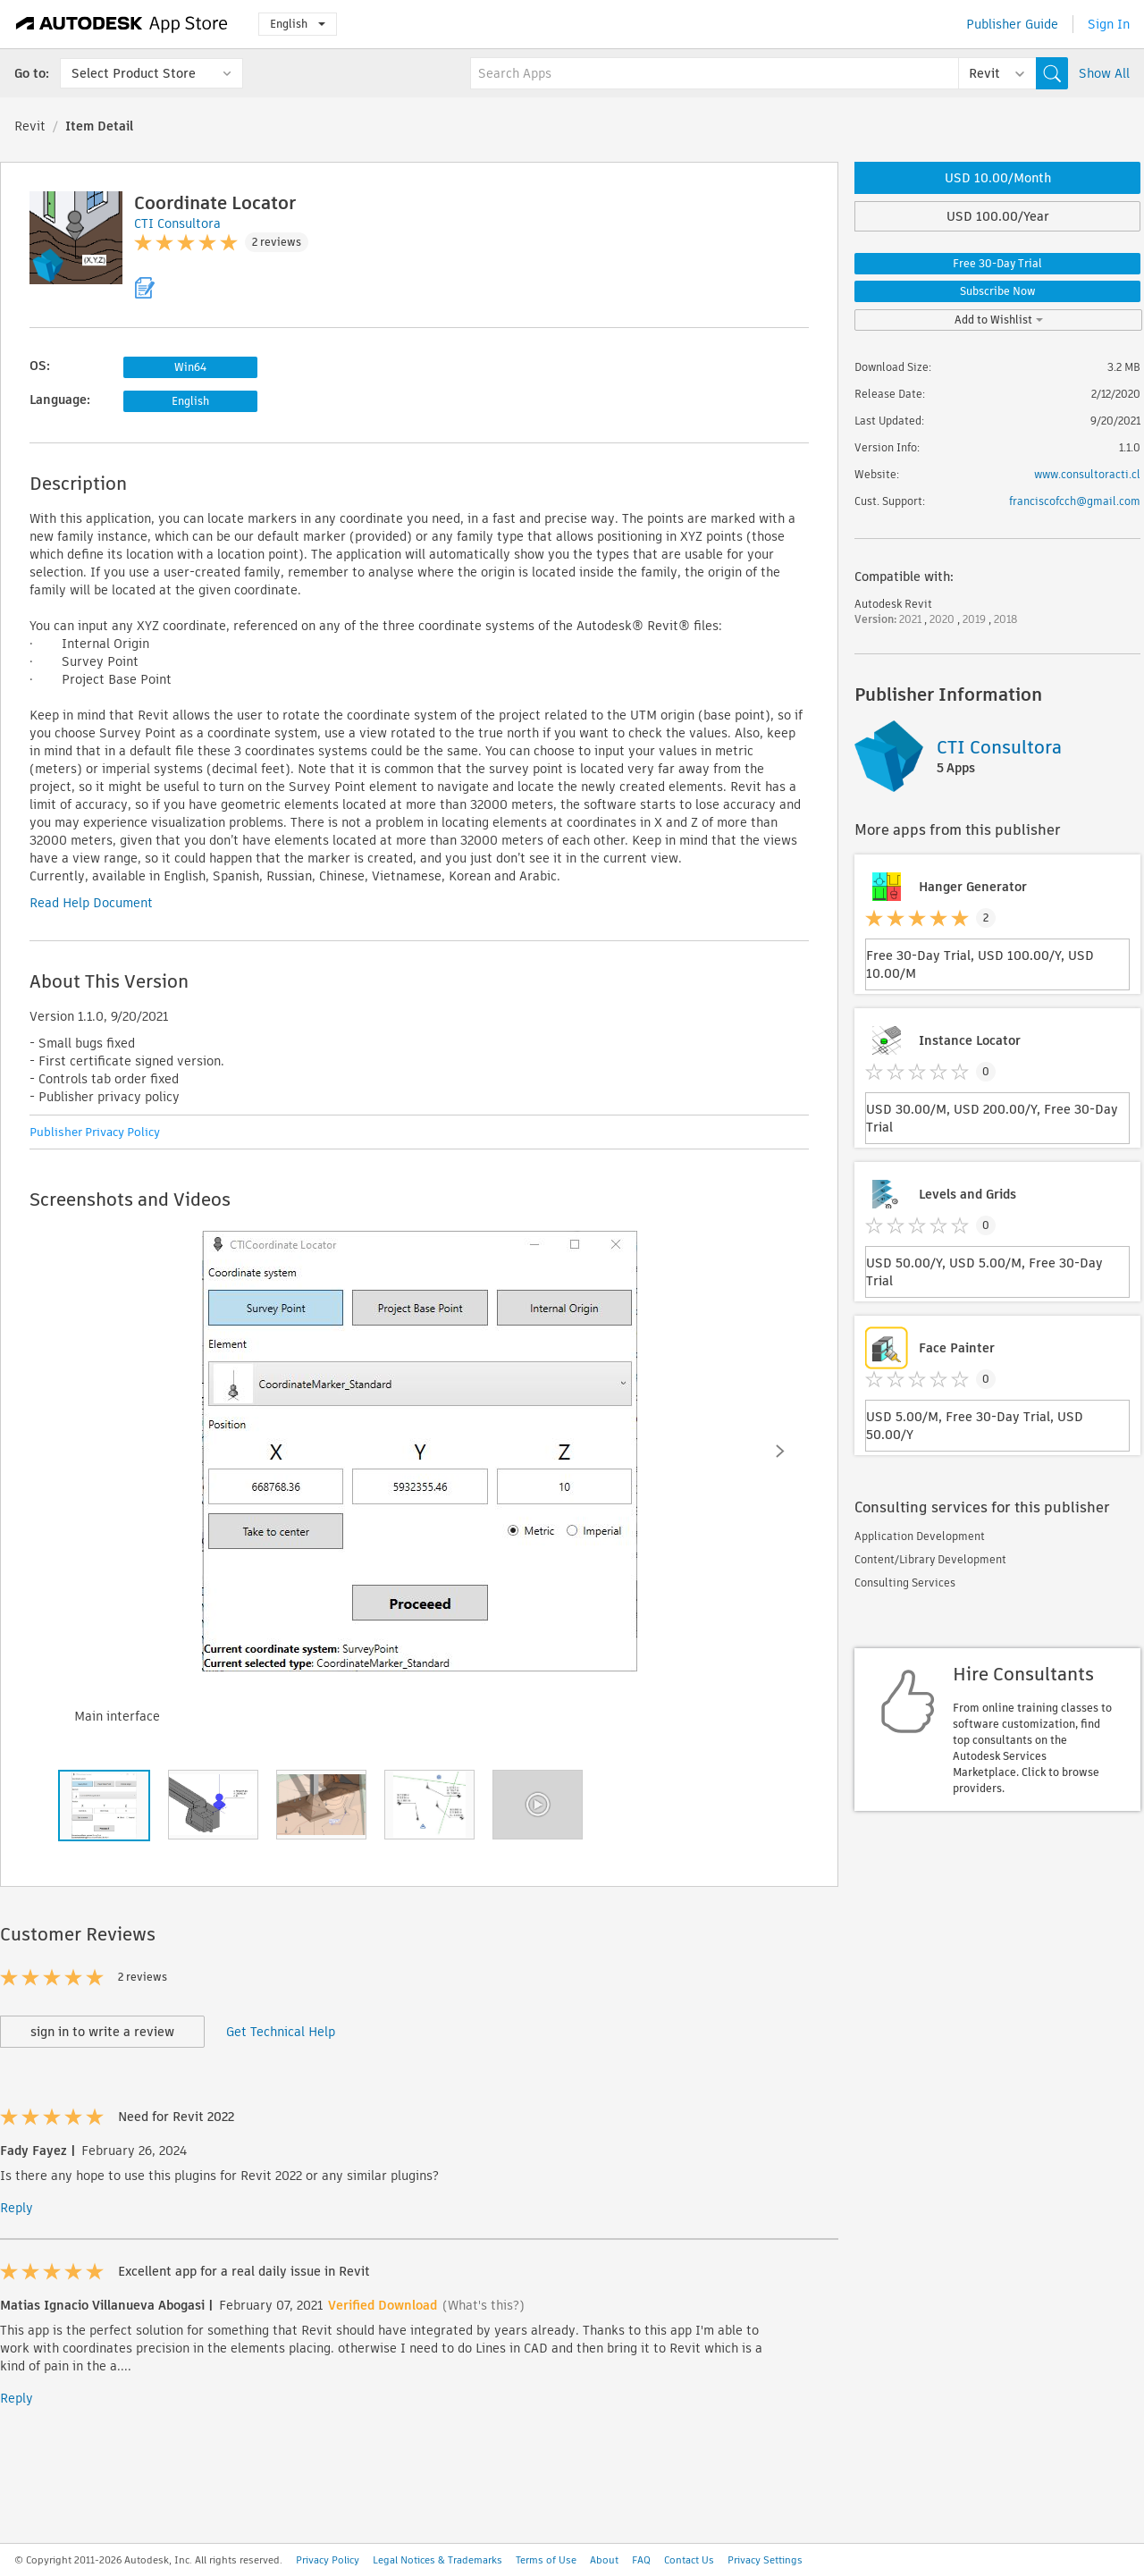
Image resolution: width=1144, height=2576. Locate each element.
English (297, 23)
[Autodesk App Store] (122, 24)
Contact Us (689, 2560)
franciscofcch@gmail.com (1074, 501)
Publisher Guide (1012, 24)
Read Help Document (91, 903)
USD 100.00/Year (997, 216)
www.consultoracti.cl (1087, 474)
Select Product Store (134, 73)
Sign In (1109, 24)
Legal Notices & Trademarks (437, 2560)
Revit (30, 126)
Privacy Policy (327, 2560)
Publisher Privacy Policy (94, 1132)
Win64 (190, 367)
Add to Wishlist (999, 319)
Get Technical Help (280, 2032)
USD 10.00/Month (998, 178)
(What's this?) (483, 2305)
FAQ (641, 2560)
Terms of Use (546, 2560)
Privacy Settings (765, 2560)
